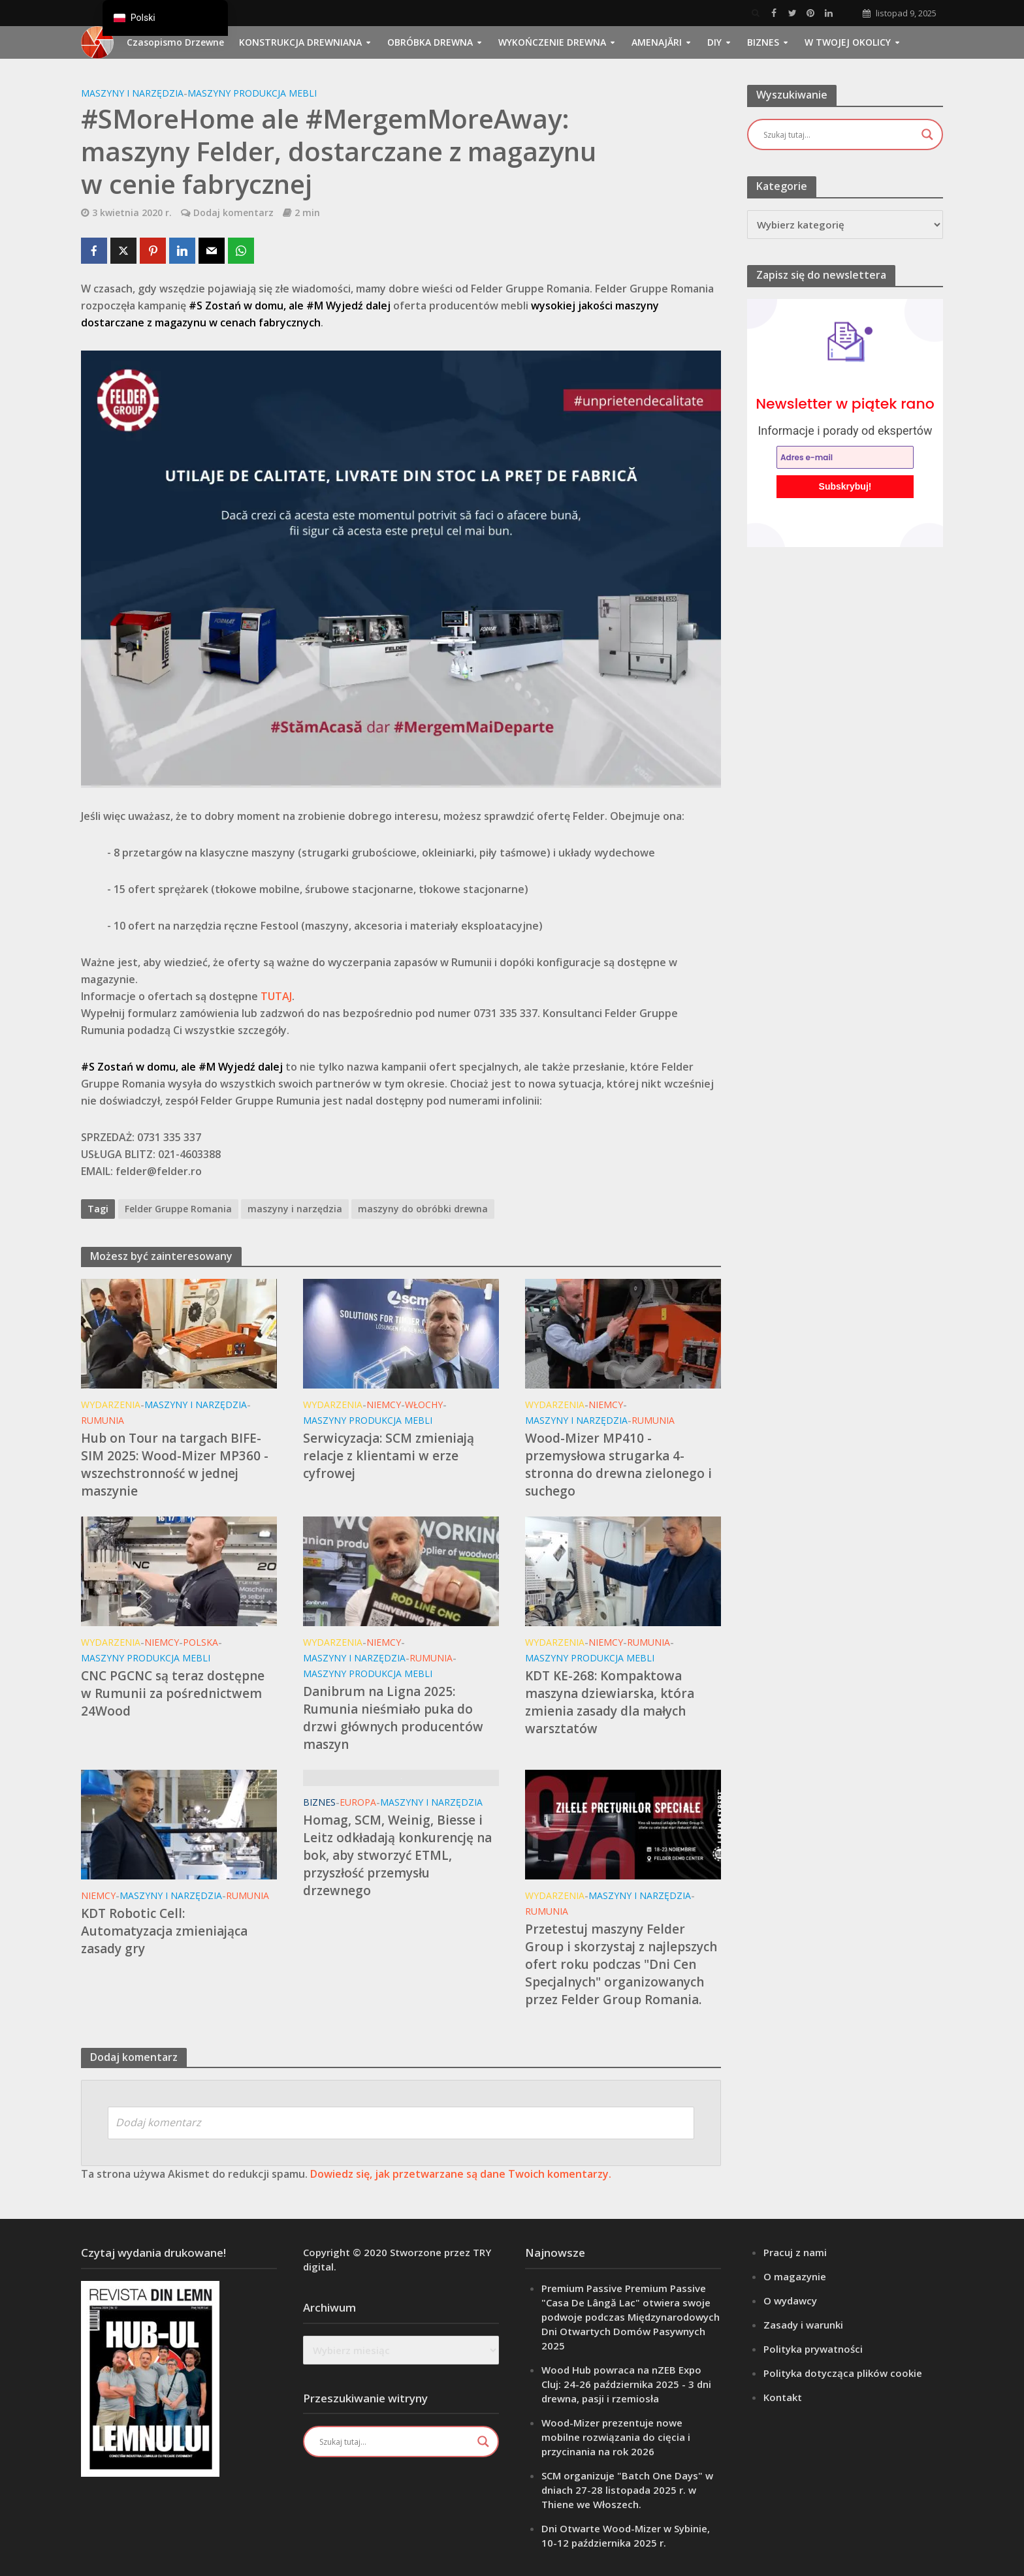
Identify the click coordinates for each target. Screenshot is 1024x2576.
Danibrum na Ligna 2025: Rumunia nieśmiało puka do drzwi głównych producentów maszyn (393, 1718)
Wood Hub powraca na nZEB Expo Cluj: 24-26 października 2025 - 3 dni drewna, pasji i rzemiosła (626, 2384)
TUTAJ (276, 996)
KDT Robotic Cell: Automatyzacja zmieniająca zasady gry (164, 1931)
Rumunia (102, 1420)
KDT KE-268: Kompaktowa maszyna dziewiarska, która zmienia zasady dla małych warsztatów (609, 1702)
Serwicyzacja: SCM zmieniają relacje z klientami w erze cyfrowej (388, 1456)
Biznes (763, 42)
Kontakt (782, 2397)
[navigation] (165, 18)
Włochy (424, 1404)
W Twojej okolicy (848, 42)
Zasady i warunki (803, 2324)
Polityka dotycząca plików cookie (842, 2373)
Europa (358, 1802)
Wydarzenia (110, 1404)
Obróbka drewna (430, 42)
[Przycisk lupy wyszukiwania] (927, 134)
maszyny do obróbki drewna (423, 1208)
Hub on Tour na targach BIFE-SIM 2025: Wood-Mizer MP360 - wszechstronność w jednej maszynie (174, 1465)
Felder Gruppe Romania (178, 1208)
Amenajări (657, 42)
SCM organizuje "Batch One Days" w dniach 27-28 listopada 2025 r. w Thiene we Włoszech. (627, 2490)
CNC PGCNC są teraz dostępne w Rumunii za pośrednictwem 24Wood (172, 1693)
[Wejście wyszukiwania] (839, 134)
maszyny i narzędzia (295, 1208)
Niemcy (383, 1404)
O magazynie (794, 2276)
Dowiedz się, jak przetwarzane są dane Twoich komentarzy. (460, 2174)
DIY (714, 42)
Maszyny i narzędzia (132, 93)
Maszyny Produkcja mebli (252, 93)
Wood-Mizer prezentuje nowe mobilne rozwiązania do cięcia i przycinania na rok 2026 (615, 2437)
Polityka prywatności (813, 2348)
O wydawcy (790, 2300)
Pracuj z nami (795, 2252)
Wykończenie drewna (552, 42)
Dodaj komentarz (233, 212)
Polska (200, 1642)
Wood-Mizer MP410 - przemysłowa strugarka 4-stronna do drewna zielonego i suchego (618, 1465)
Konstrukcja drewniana (300, 42)
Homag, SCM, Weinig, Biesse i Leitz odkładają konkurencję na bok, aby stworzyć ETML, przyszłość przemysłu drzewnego (397, 1855)
